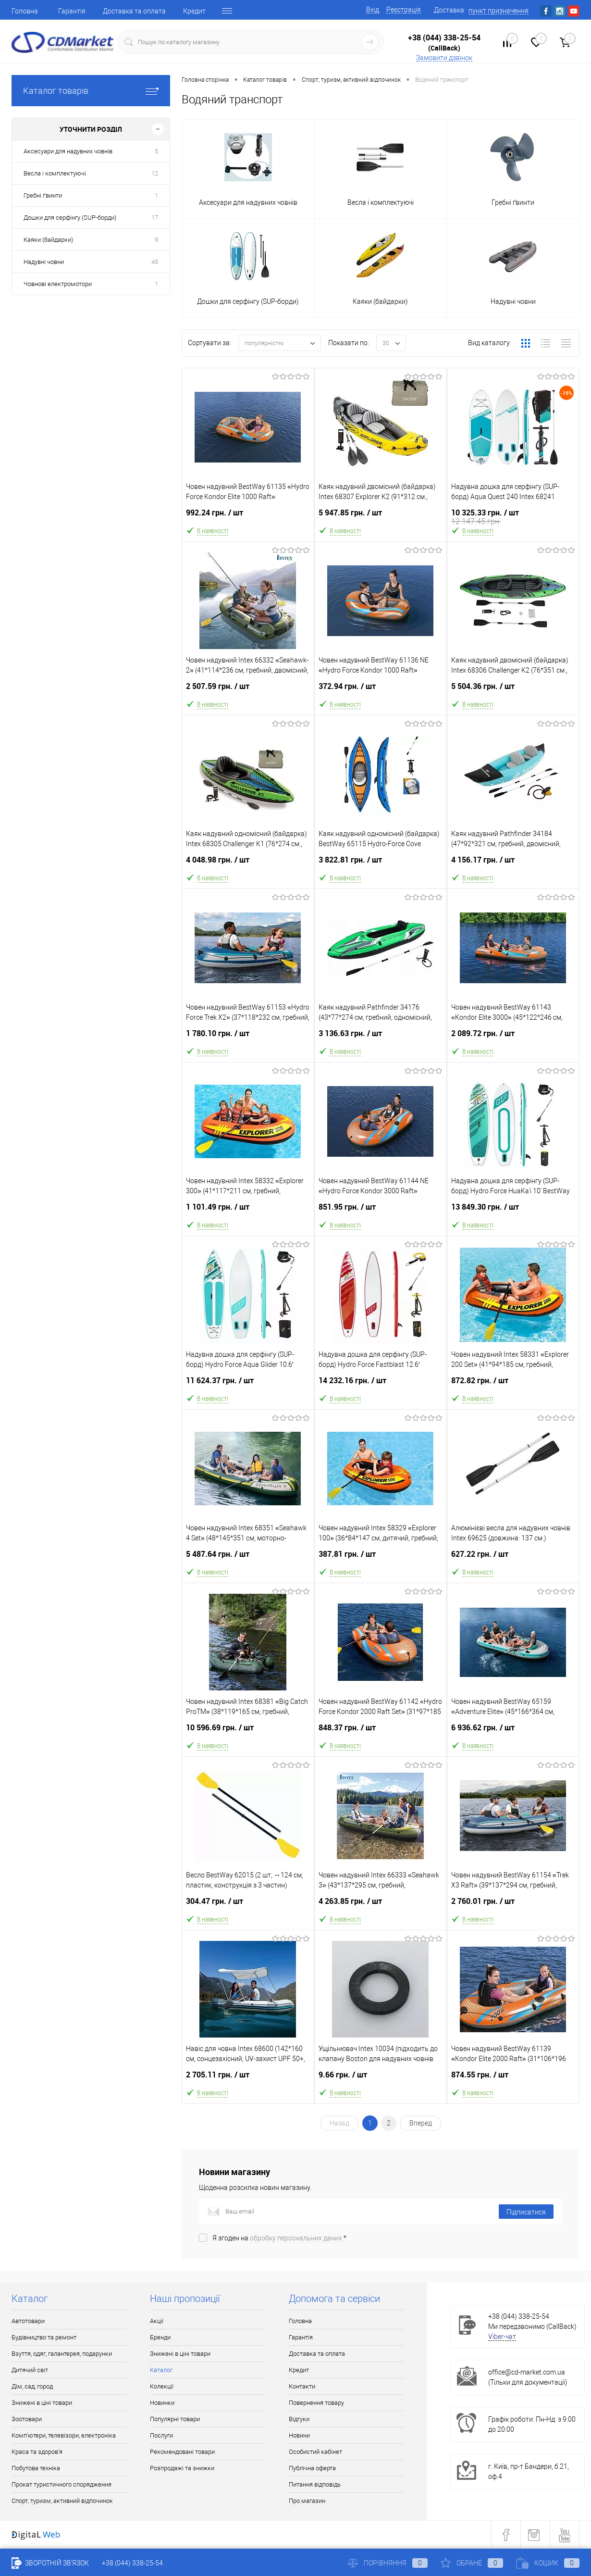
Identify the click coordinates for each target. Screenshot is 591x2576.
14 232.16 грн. (381, 1386)
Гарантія (72, 11)
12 (154, 173)
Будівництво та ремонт (44, 2337)
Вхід (372, 9)
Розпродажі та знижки (182, 2468)
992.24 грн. (248, 518)
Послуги (161, 2435)
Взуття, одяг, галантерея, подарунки (62, 2353)
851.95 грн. (381, 1213)
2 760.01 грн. (513, 1907)
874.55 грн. (513, 2080)
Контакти (302, 2386)
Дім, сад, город (32, 2386)
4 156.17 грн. (513, 866)
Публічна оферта (312, 2468)
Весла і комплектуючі (55, 173)
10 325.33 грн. (513, 518)
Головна (25, 11)
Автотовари (28, 2321)
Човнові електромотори (58, 284)
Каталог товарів (91, 90)
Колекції (161, 2386)
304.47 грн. (248, 1907)
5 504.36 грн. (513, 692)
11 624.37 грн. (248, 1386)
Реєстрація (403, 9)
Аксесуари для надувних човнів (68, 151)
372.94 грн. (381, 692)
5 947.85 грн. (381, 518)
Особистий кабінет (315, 2451)
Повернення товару (316, 2402)
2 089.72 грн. (513, 1039)
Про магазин (307, 2500)
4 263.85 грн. (381, 1907)
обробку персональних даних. (297, 2238)
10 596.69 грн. (248, 1733)
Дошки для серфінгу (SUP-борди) (70, 217)
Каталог (161, 2370)
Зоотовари (27, 2419)
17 (154, 217)
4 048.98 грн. (248, 866)
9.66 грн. (381, 2080)
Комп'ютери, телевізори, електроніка (64, 2435)
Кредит (194, 11)
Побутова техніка (36, 2468)
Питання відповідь (315, 2484)
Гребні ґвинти (43, 195)
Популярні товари (175, 2419)
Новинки (162, 2402)
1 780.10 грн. (248, 1039)
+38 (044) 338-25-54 (444, 37)
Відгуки (299, 2419)
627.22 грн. (513, 1560)
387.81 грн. (381, 1560)
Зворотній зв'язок (50, 2563)
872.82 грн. (513, 1386)
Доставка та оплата (134, 11)
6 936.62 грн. (513, 1733)
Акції (156, 2321)
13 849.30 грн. (513, 1213)
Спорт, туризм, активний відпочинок (62, 2500)
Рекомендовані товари (182, 2451)
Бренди (160, 2337)
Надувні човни (44, 261)
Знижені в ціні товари (42, 2402)
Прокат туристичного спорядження (61, 2484)
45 (154, 261)
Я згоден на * (279, 2238)
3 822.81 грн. (381, 866)
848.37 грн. (381, 1733)
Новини (299, 2435)
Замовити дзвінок (444, 58)
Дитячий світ (30, 2370)
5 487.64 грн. (248, 1560)
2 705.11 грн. (248, 2080)
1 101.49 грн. (248, 1213)
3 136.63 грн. (381, 1039)
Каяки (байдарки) (48, 239)
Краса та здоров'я (37, 2451)
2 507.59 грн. (248, 692)
